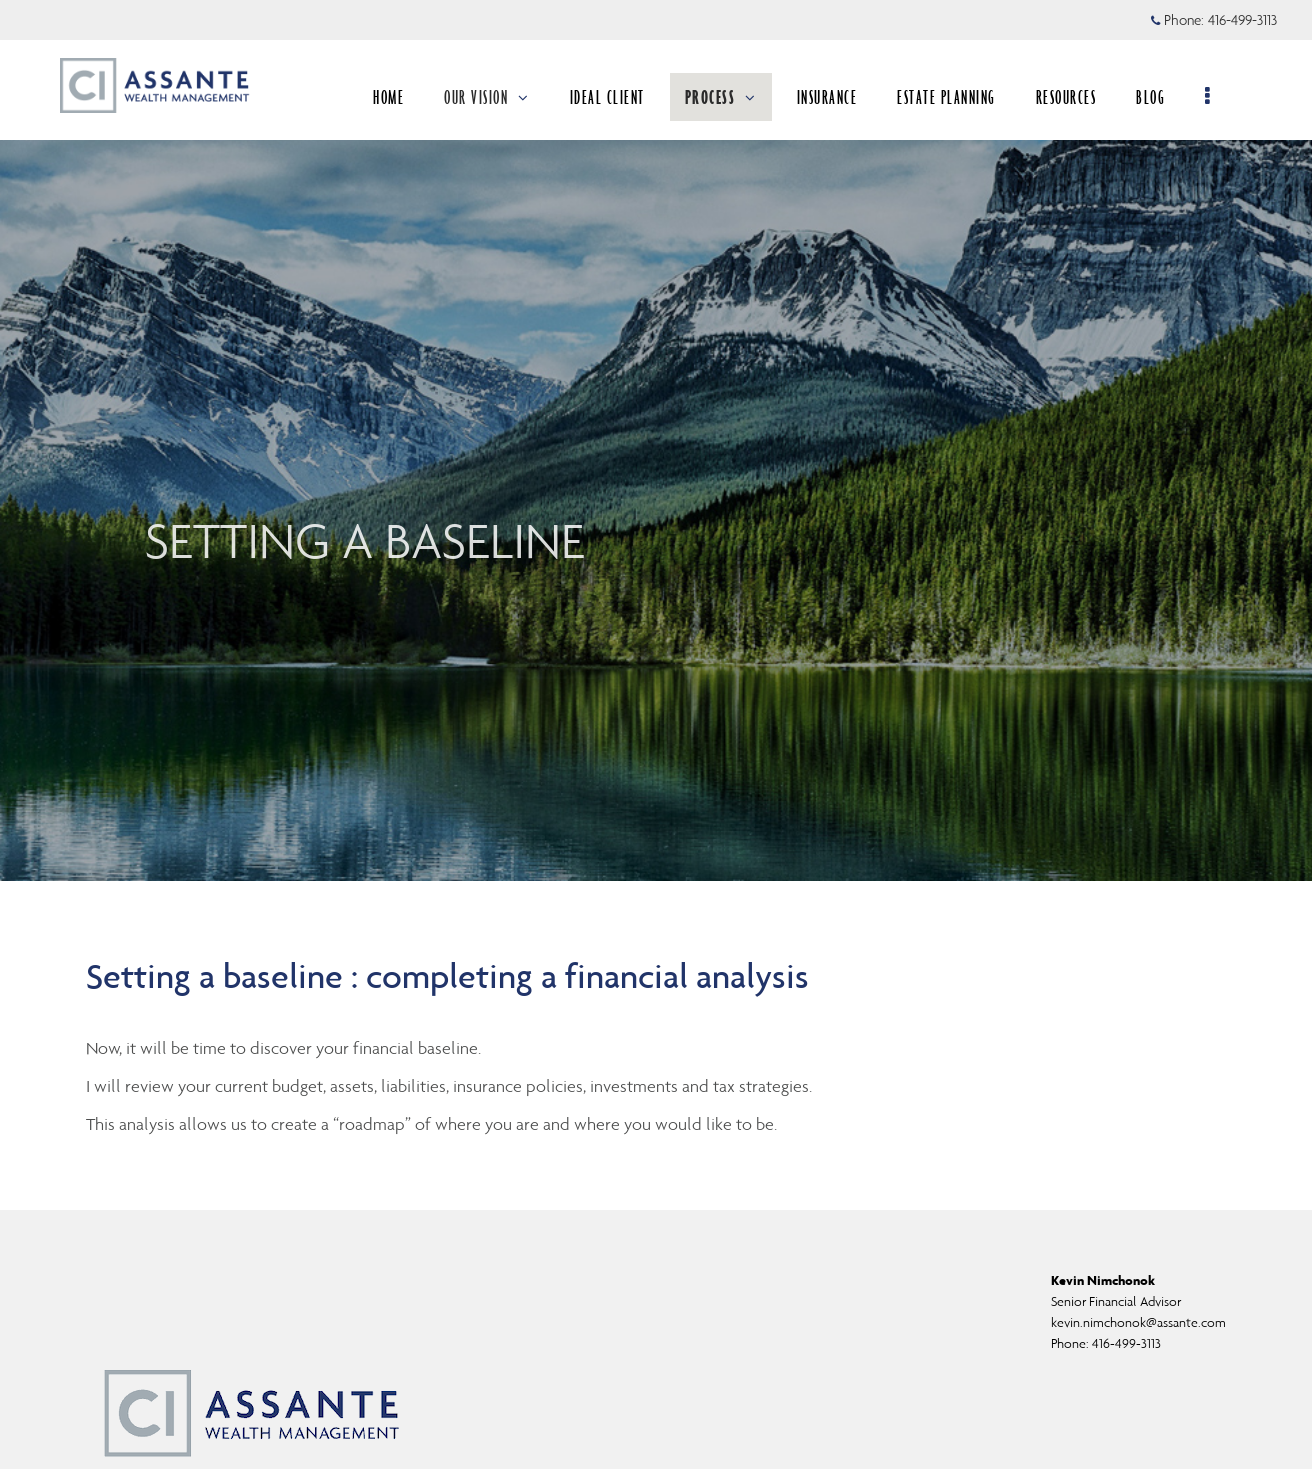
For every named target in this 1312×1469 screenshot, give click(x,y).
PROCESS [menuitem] (728, 97)
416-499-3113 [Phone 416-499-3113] (1242, 20)
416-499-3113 (1126, 1343)
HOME (395, 97)
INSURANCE (834, 97)
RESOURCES (1073, 97)
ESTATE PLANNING (953, 97)
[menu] (1215, 97)
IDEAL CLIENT (614, 97)
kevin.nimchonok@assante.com (1138, 1322)
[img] (656, 440)
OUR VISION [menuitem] (494, 97)
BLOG (1157, 97)
